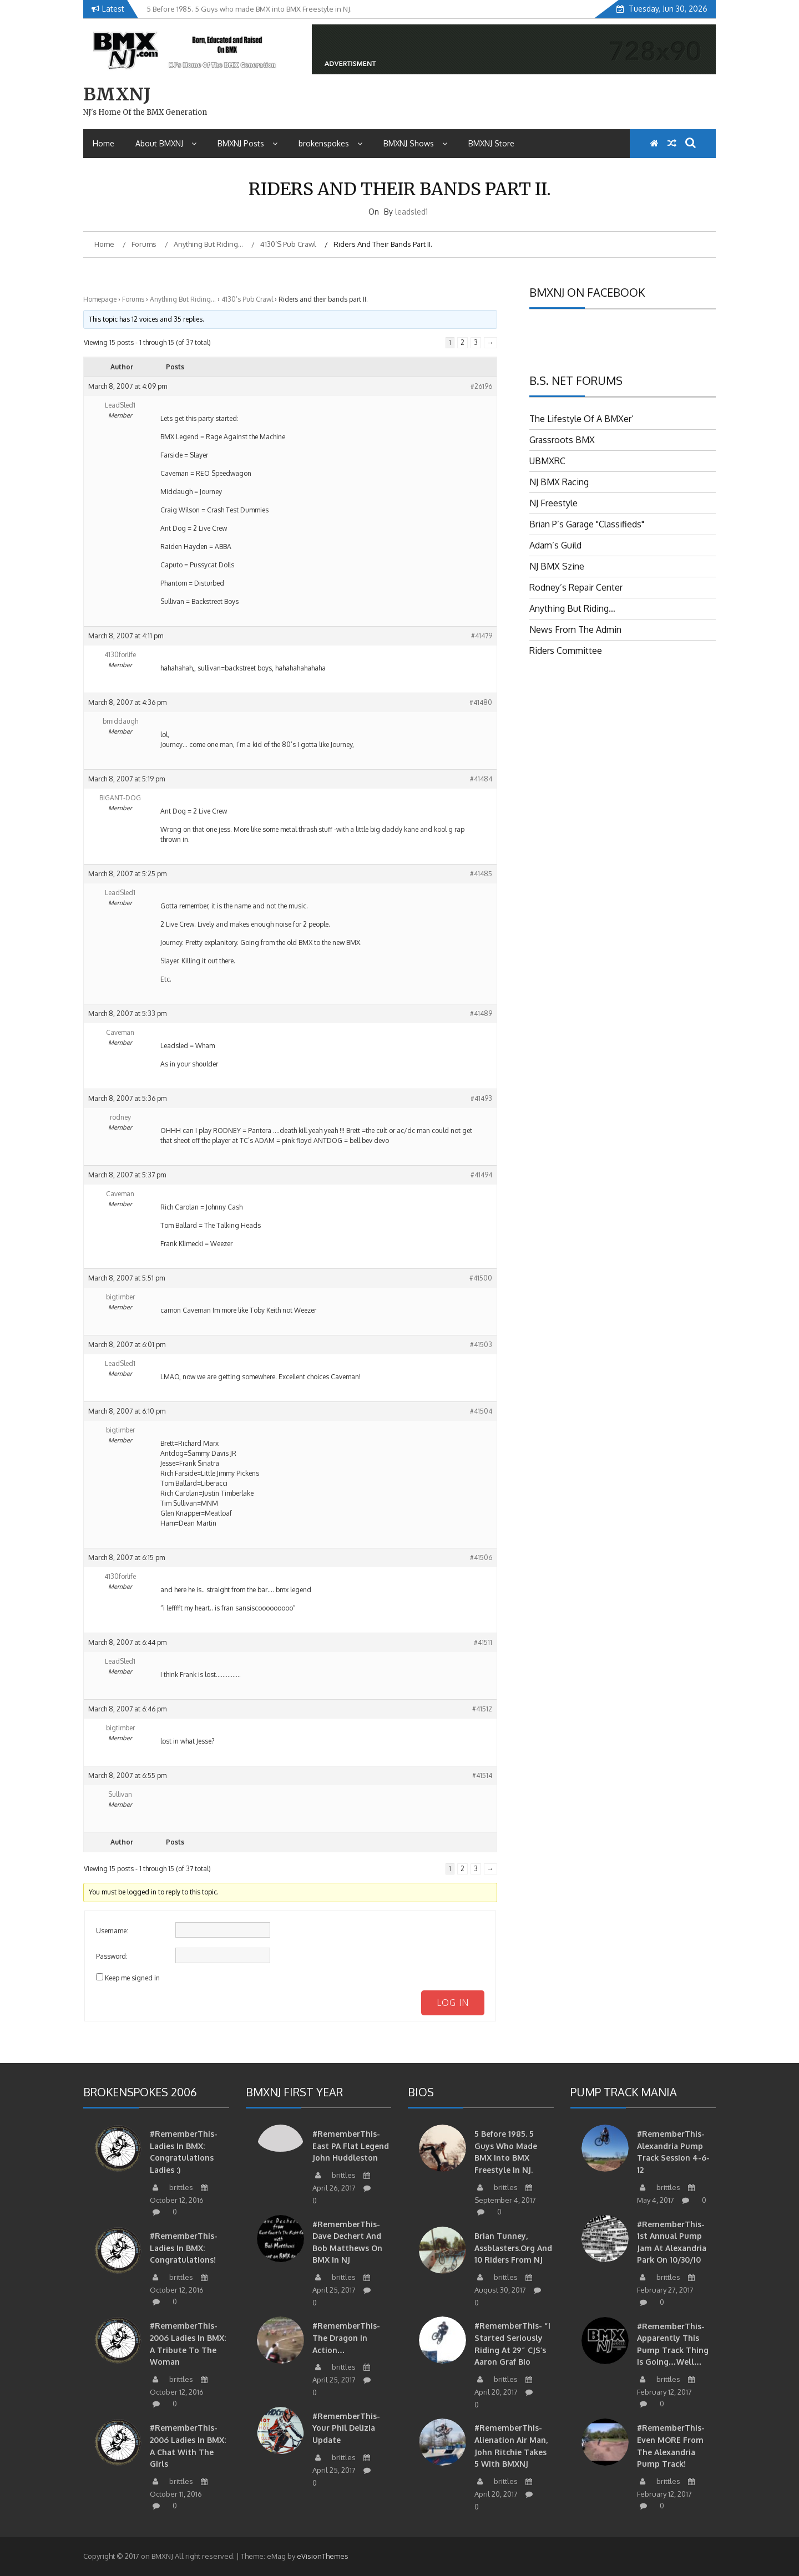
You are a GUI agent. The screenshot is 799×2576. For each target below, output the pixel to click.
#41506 (481, 1557)
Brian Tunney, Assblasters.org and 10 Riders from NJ (513, 2247)
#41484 (481, 779)
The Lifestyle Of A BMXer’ (581, 418)
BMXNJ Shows (415, 143)
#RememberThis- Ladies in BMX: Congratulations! (184, 2247)
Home (103, 143)
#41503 (481, 1344)
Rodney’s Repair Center (576, 587)
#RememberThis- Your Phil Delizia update (346, 2428)
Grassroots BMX (562, 439)
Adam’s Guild (555, 545)
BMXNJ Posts (247, 143)
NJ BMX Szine (556, 566)
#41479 (481, 636)
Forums (133, 299)
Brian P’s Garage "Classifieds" (586, 524)
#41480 (480, 702)
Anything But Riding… (183, 299)
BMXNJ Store (491, 143)
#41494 (481, 1175)
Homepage (100, 299)
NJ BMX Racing (559, 481)
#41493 (481, 1098)
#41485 (481, 874)
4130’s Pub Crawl (247, 299)
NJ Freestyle (553, 503)
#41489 (481, 1013)
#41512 (482, 1709)
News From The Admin (575, 629)
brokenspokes (330, 143)
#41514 (482, 1775)
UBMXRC (547, 460)
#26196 (481, 386)
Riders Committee (565, 650)
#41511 (483, 1642)
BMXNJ (116, 94)
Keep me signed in (132, 1978)
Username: (112, 1931)
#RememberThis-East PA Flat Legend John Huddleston (350, 2145)
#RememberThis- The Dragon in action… (346, 2337)
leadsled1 (411, 211)
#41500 (480, 1278)
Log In (453, 2002)
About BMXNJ (165, 143)
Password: (112, 1956)
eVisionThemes (322, 2556)
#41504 (481, 1411)
